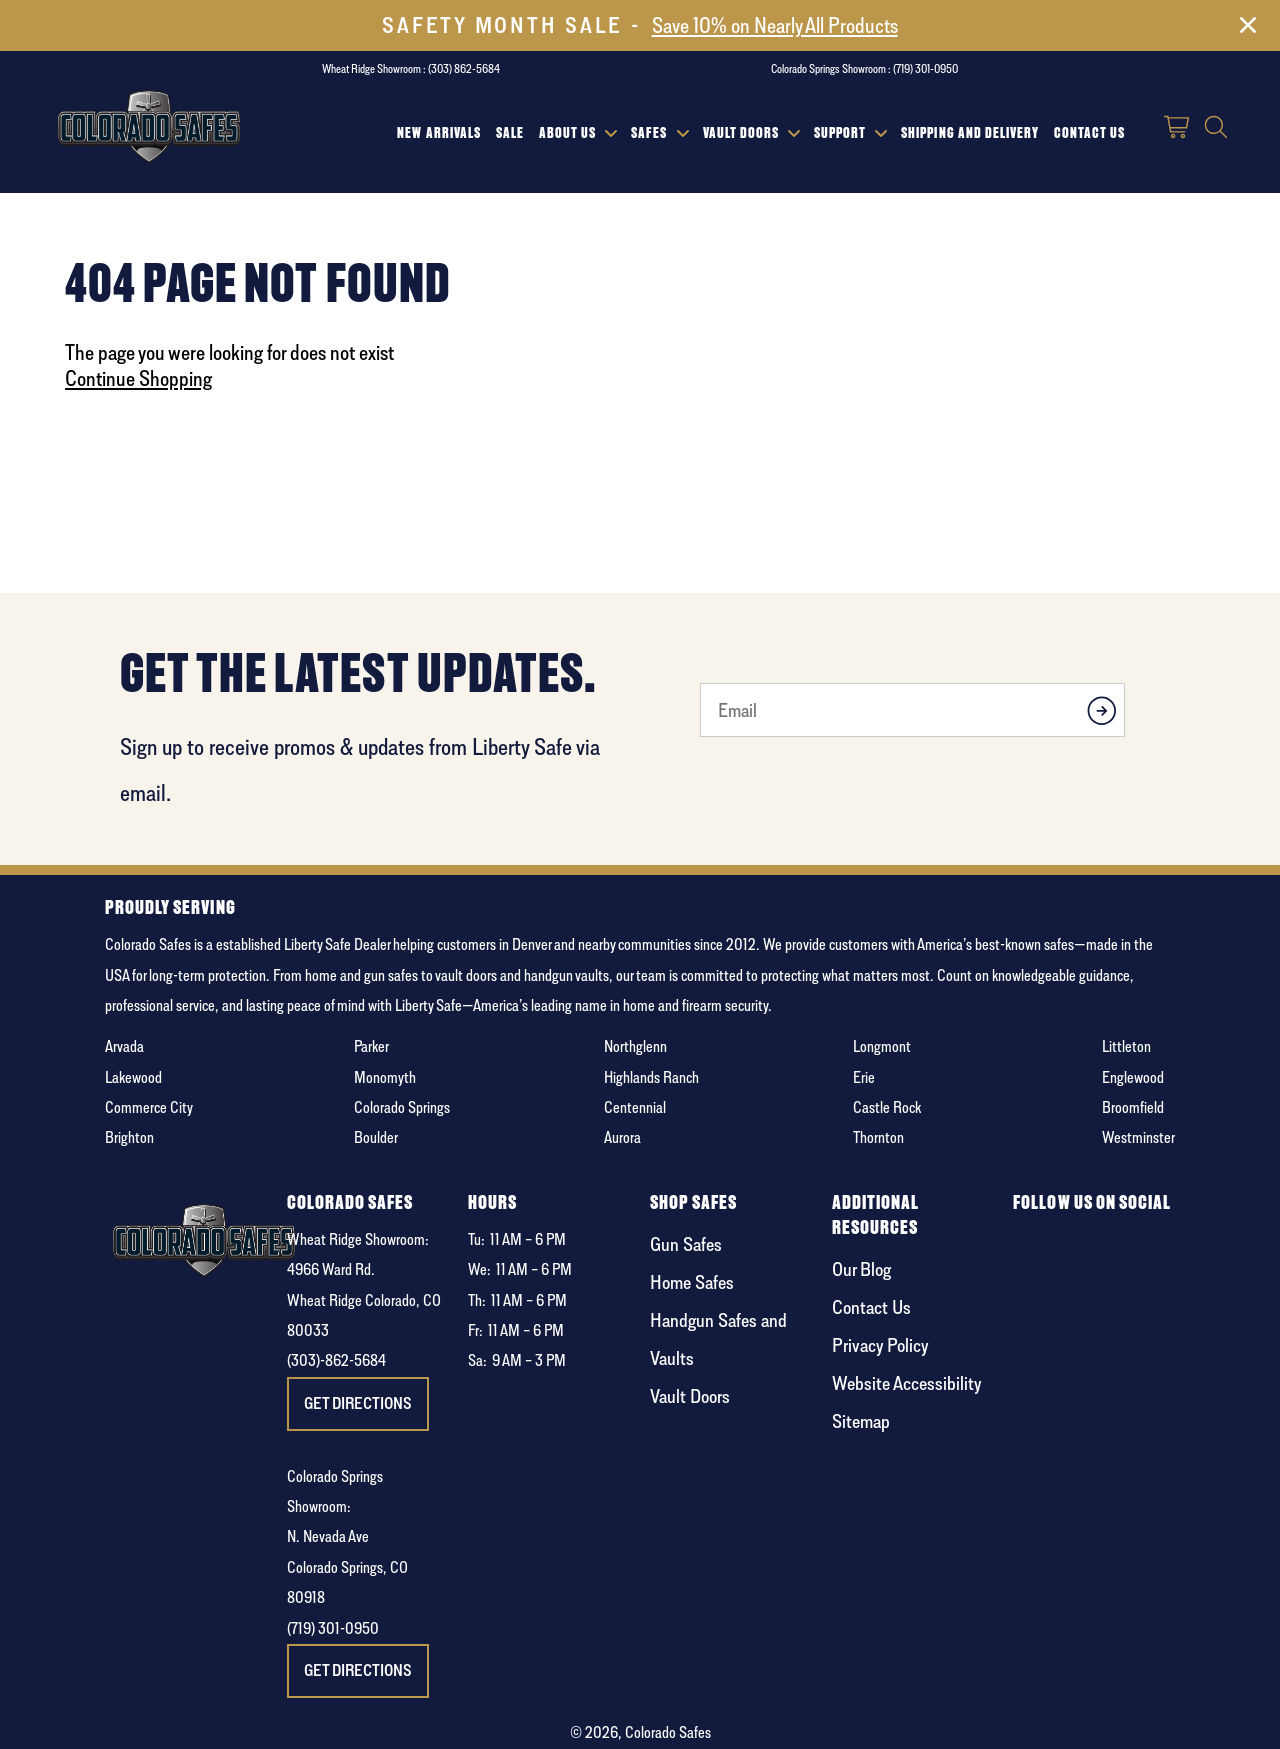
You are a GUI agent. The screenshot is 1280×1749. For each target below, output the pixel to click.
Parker (371, 1046)
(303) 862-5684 (464, 68)
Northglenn (635, 1046)
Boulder (376, 1137)
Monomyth (385, 1077)
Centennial (635, 1107)
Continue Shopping (138, 378)
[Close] (1248, 29)
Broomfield (1133, 1107)
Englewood (1133, 1077)
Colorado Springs (402, 1107)
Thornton (878, 1137)
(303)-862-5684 (336, 1360)
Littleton (1126, 1046)
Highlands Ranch (651, 1077)
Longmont (882, 1046)
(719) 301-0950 (925, 68)
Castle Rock (887, 1107)
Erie (864, 1077)
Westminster (1138, 1137)
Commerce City (149, 1107)
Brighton (129, 1137)
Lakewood (133, 1077)
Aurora (622, 1137)
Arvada (124, 1046)
